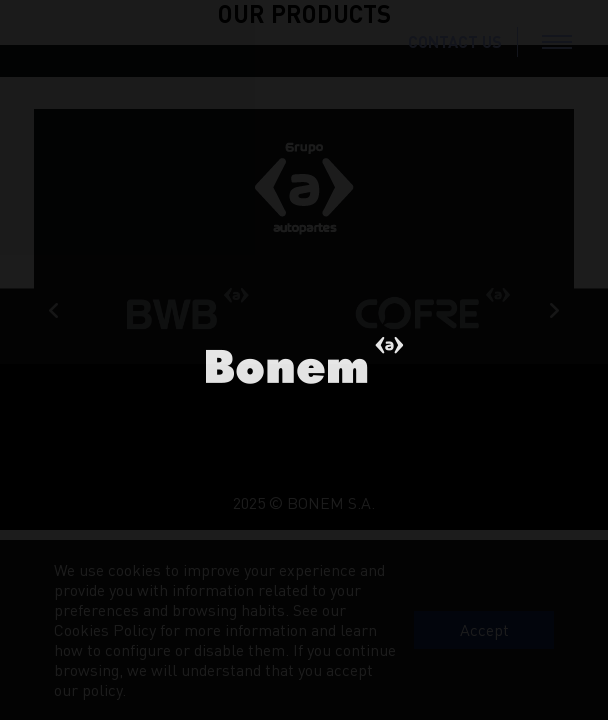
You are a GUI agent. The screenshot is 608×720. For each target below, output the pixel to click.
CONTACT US (455, 41)
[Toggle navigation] (557, 42)
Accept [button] (484, 629)
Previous (54, 311)
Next (554, 311)
